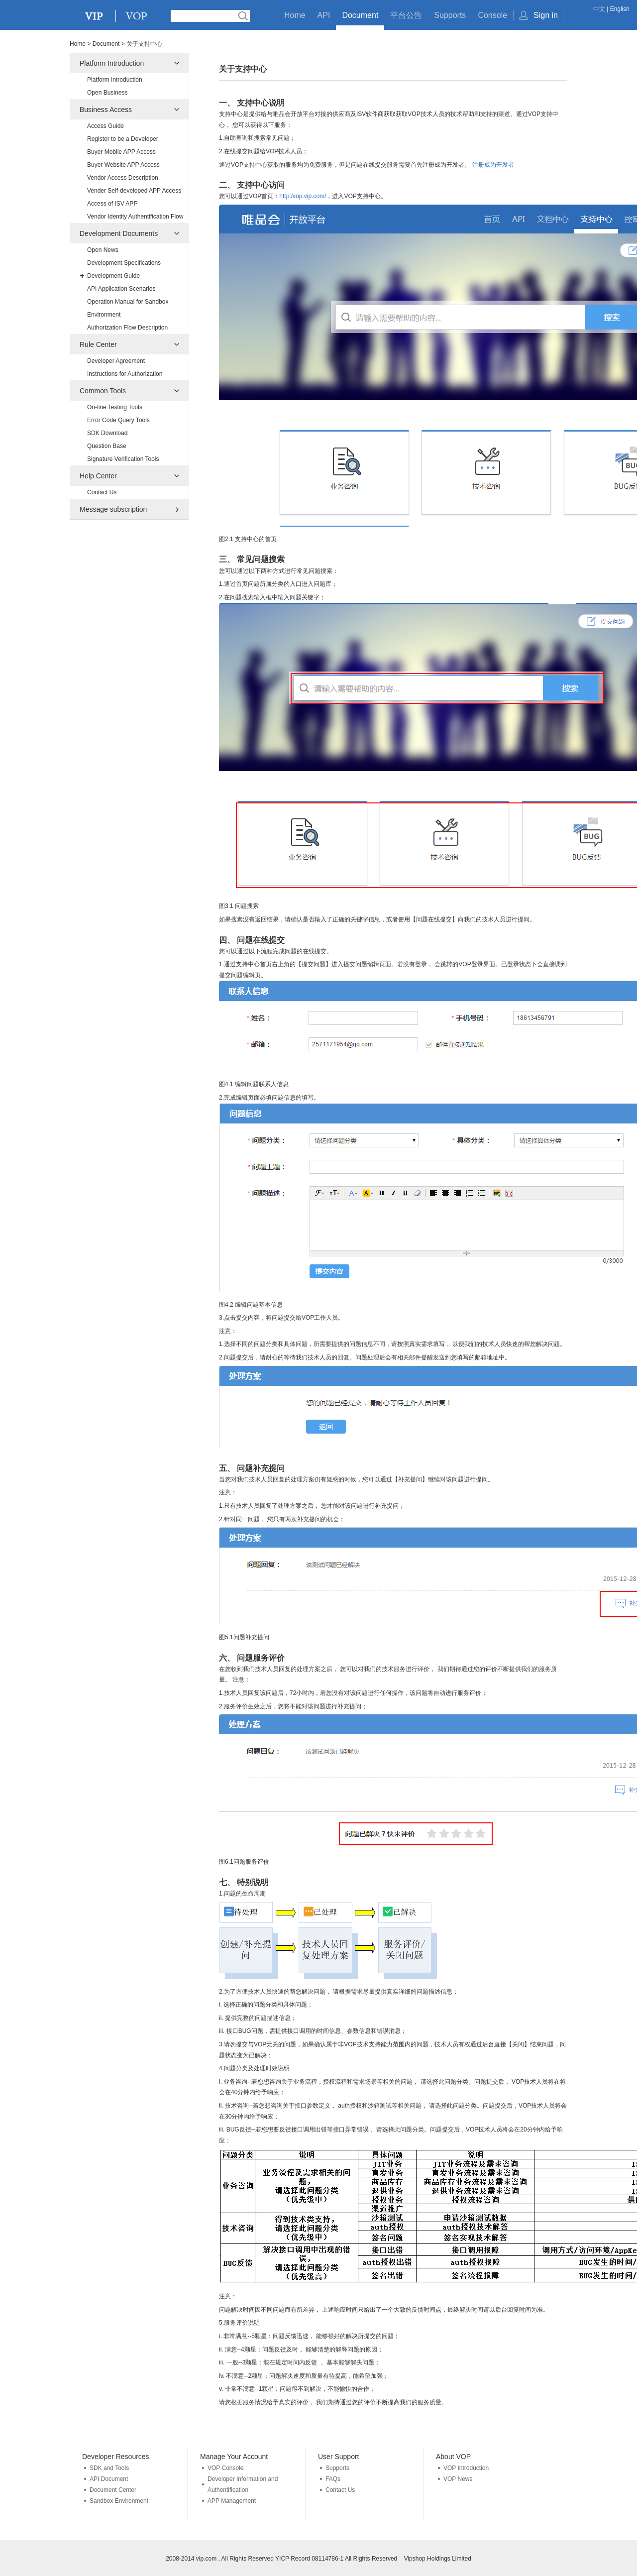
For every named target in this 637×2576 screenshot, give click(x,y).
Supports (450, 15)
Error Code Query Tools (118, 420)
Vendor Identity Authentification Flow (135, 216)
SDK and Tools (109, 2467)
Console (492, 15)
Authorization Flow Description (127, 327)
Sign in (545, 15)
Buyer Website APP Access (123, 164)
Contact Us (101, 492)
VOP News (457, 2478)
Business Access (106, 109)
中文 (599, 8)
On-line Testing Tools (114, 407)
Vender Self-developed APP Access (134, 190)
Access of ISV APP (112, 203)
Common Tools (103, 391)
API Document (109, 2478)
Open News (102, 249)
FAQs (332, 2478)
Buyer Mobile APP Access (121, 151)
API (324, 15)
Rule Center (98, 344)
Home (295, 15)
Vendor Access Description (122, 177)
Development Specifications (124, 262)
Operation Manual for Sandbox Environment (127, 308)
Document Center (113, 2489)
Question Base (106, 446)
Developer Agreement (116, 360)
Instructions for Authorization (124, 373)
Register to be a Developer (122, 138)
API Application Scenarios (121, 288)
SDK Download (107, 433)
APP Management (232, 2500)
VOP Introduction (466, 2467)
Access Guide (105, 125)
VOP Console (226, 2467)
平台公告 (406, 15)
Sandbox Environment (119, 2500)
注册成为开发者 (493, 164)
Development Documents (119, 233)
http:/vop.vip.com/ (302, 196)
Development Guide (113, 275)
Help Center (98, 476)
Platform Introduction (112, 63)
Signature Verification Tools (123, 458)
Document (360, 15)
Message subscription (113, 509)
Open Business (107, 92)
